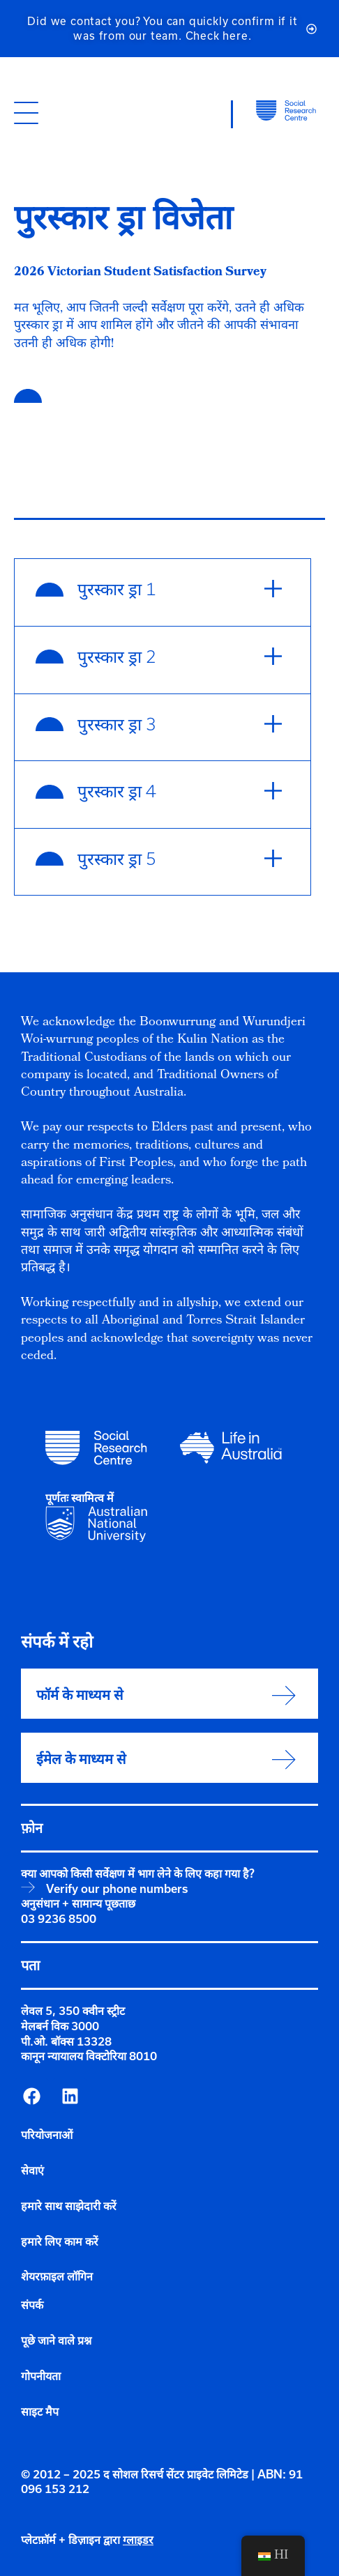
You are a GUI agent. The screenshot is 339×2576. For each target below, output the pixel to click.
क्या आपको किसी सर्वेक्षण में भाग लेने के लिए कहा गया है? (138, 1873)
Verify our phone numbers (117, 1889)
